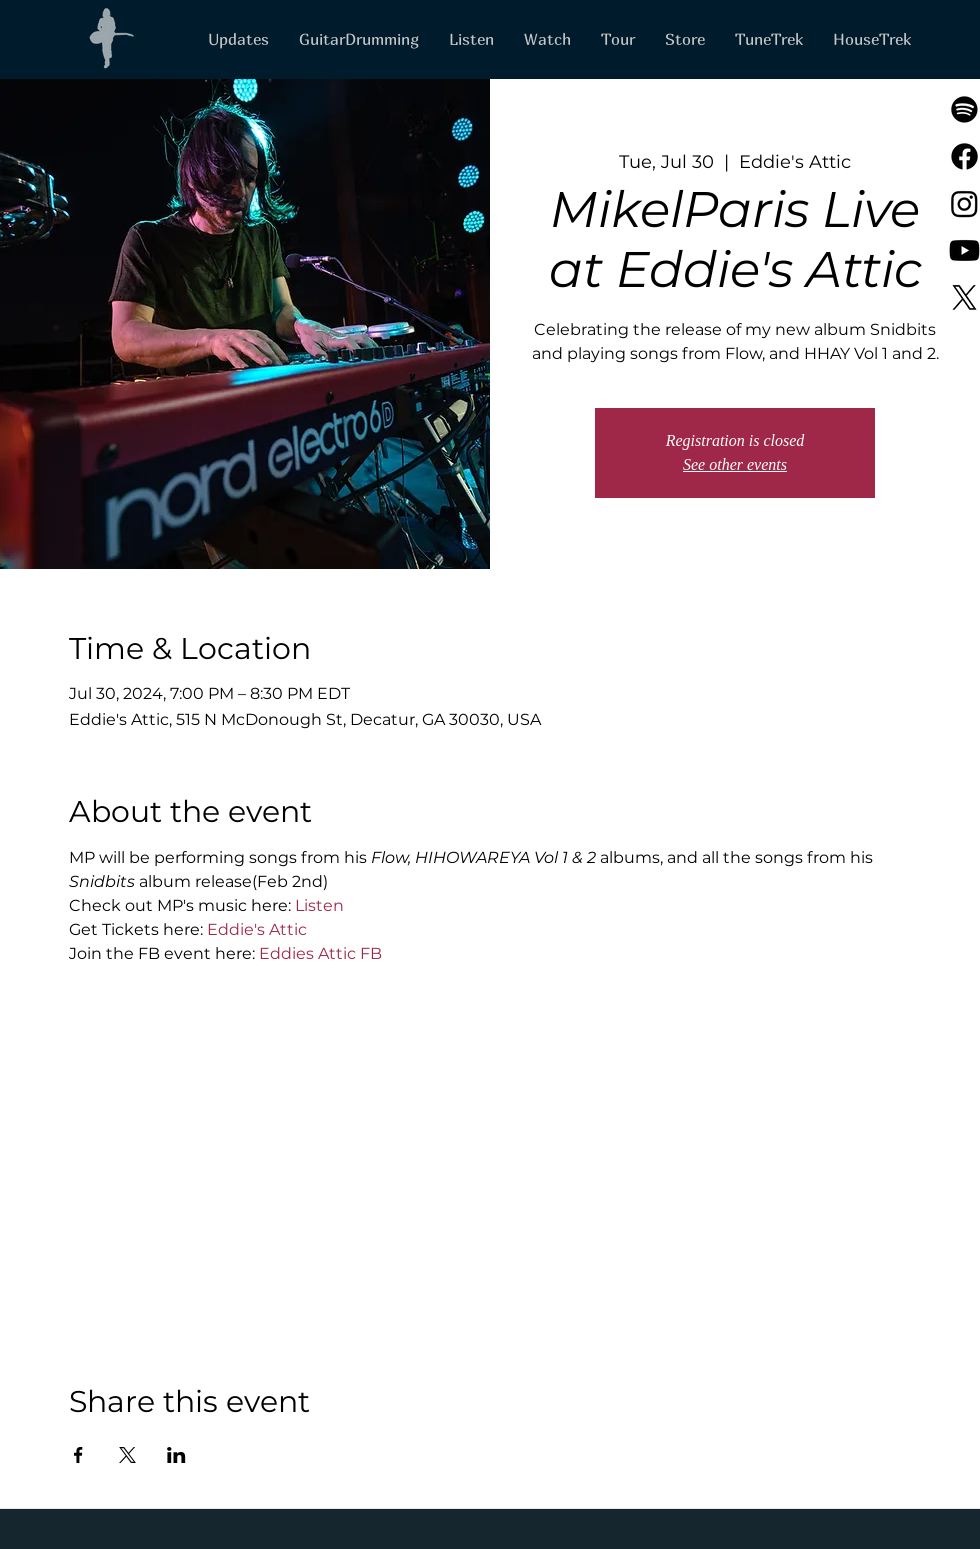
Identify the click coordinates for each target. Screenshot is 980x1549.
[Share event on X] (127, 1455)
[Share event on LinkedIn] (176, 1455)
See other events (735, 464)
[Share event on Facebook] (78, 1455)
